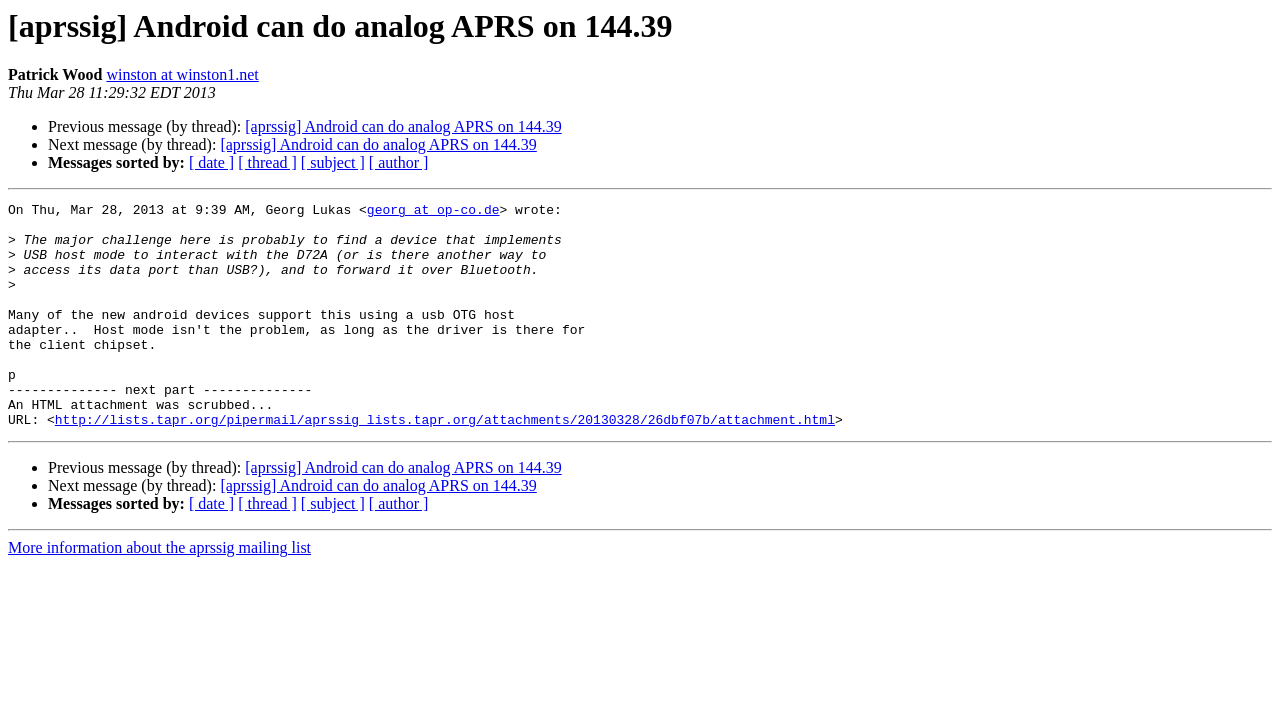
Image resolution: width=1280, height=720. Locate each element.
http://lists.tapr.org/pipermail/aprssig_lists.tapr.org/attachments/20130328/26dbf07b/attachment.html (445, 464)
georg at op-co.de (433, 212)
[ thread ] (267, 162)
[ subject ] (333, 162)
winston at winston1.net (182, 74)
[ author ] (399, 162)
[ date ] (211, 162)
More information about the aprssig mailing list (159, 592)
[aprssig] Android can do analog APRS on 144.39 (403, 126)
